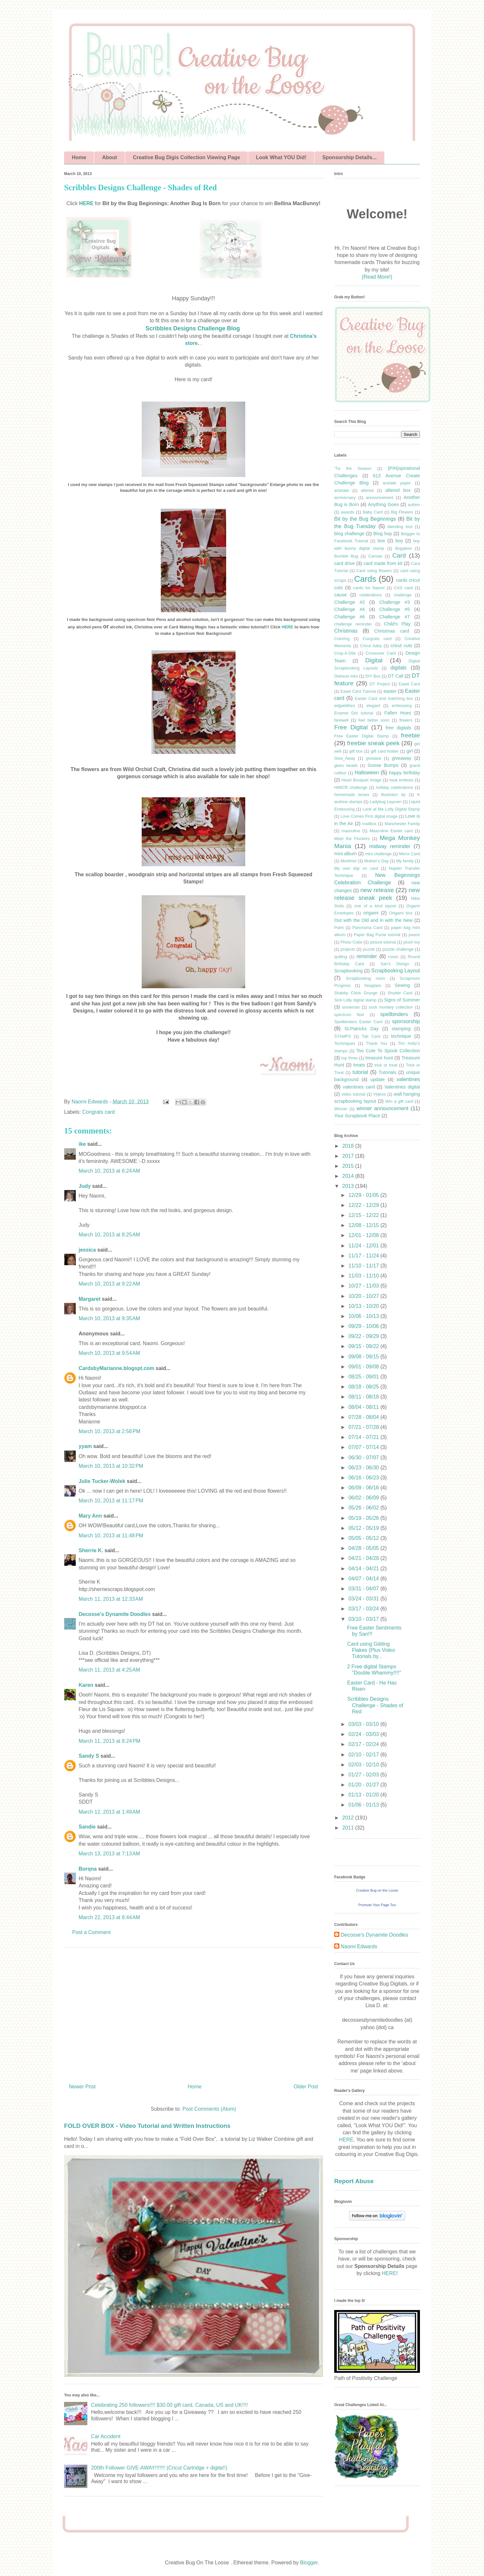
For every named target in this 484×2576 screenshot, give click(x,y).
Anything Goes (383, 504)
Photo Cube (351, 942)
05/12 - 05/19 (364, 1528)
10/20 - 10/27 (364, 1296)
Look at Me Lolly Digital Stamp (391, 809)
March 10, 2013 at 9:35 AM (109, 1318)
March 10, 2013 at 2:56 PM (109, 1431)
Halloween (367, 772)
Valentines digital (402, 1086)
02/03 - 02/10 (364, 1764)
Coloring (342, 638)
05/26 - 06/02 (364, 1507)
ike (82, 1144)
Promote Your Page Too (377, 1905)
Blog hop (382, 533)
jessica (87, 1250)
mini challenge (378, 853)
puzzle (369, 949)
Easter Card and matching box (384, 698)
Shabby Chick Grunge (356, 992)
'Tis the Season (352, 468)
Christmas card (391, 631)
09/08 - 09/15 (364, 1356)
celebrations (370, 594)
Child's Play (397, 623)
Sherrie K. (91, 1550)
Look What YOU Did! (281, 157)
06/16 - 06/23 (364, 1477)
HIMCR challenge (350, 787)
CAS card (403, 587)
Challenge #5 (394, 609)
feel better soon (374, 720)
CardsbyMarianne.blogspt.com (116, 1368)
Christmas (346, 631)
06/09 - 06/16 (364, 1487)
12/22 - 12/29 (364, 1205)
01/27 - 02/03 (364, 1774)
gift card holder (385, 751)
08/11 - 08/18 (364, 1396)
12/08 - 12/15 (364, 1225)
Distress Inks (346, 676)
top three (349, 1058)
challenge (403, 594)
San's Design (394, 963)
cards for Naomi (369, 587)
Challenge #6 (349, 616)
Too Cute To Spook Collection (388, 1050)
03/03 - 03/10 (364, 1724)
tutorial (360, 1072)
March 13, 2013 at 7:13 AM (109, 1853)
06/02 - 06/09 (364, 1497)
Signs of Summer (402, 999)
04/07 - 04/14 (364, 1578)
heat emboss (401, 780)
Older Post (305, 2086)
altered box (398, 490)
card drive (344, 563)
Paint (339, 927)
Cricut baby (371, 645)
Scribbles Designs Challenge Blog (192, 328)
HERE (86, 203)
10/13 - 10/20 (364, 1306)
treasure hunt (379, 1057)
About (109, 157)
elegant (373, 705)
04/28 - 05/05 (364, 1548)
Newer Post (82, 2086)
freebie (410, 735)
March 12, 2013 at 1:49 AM (109, 1812)
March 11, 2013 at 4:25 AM (109, 1670)
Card (399, 555)
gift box (356, 751)
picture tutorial (383, 942)
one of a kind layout (375, 905)
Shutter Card (400, 992)
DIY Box (372, 676)
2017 (348, 1156)
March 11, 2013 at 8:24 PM (109, 1741)
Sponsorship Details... (349, 157)
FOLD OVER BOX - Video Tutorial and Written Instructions (147, 2125)
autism (414, 504)
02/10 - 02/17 (364, 1754)
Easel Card (409, 683)
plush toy (411, 942)
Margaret (90, 1299)
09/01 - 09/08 (364, 1366)
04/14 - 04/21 (364, 1568)
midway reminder (389, 846)
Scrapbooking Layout (395, 970)
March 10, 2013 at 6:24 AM (109, 1171)
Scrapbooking (348, 970)
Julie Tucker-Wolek (102, 1481)
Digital (373, 660)
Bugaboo (403, 548)
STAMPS (342, 1036)
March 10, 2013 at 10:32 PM (111, 1466)
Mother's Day (376, 860)
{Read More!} (377, 277)
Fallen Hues (397, 712)
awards (347, 512)
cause (340, 594)
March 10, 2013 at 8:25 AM (109, 1234)
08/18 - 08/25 (364, 1386)
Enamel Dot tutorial (353, 713)
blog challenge (349, 533)
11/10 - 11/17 (364, 1265)
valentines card (359, 1086)
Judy (85, 1186)
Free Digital (351, 727)
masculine (350, 830)
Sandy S (89, 1756)
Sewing (402, 985)
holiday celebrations (394, 787)
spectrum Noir (349, 1014)
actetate (341, 490)
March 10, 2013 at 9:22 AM (109, 1284)
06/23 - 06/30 (364, 1467)
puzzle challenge (397, 949)
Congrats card (98, 1112)
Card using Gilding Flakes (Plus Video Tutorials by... (371, 1650)
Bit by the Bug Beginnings (365, 519)
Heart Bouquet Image (362, 780)
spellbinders (394, 1014)
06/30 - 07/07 (364, 1457)
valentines (408, 1079)
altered (367, 490)
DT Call (395, 676)
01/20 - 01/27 (364, 1784)
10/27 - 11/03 (364, 1285)
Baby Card (373, 512)
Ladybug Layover (386, 801)
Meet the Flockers (352, 838)
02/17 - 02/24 (364, 1744)
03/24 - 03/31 (364, 1598)
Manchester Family (402, 823)
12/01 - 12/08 (364, 1235)
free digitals (398, 727)
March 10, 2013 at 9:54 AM (109, 1353)
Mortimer (348, 860)
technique (401, 1036)
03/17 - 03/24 (364, 1608)
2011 (348, 1827)
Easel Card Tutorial (358, 691)
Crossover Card (381, 653)
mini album (345, 853)
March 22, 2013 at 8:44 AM (109, 1917)
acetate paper (397, 483)
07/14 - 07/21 (364, 1437)
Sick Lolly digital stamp (355, 1000)
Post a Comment (91, 1932)
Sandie (87, 1827)
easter (390, 691)
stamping (401, 1028)
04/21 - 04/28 (364, 1558)
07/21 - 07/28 (364, 1427)
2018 (348, 1146)
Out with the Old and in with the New (373, 920)
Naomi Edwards (359, 1946)
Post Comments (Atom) (209, 2109)
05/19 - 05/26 (364, 1518)
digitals (398, 667)
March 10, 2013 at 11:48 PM (111, 1535)
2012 (348, 1817)
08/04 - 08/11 (364, 1407)
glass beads (346, 765)
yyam (85, 1446)
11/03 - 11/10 (364, 1275)
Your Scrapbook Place (357, 1115)
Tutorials (387, 1072)
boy (399, 540)
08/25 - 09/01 (364, 1376)
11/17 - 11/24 (364, 1255)
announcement (379, 497)
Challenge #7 (394, 616)
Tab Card (371, 1036)
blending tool (400, 526)
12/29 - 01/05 (364, 1195)
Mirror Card (409, 853)
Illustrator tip (393, 794)
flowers (405, 720)
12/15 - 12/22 (364, 1215)
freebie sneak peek (373, 743)
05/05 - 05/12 (364, 1538)
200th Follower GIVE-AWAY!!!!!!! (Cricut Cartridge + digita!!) (159, 2468)
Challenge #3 (394, 602)
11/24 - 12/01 (364, 1245)
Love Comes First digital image (369, 816)
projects (348, 949)
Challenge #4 (349, 609)
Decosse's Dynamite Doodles (115, 1614)
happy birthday (404, 772)
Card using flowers (373, 570)
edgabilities (344, 705)
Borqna (88, 1869)
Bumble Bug (346, 556)
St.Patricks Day (361, 1028)
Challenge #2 (349, 602)
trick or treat (385, 1065)
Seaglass (372, 985)
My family (404, 860)
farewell (341, 720)
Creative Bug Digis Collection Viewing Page (186, 157)
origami (371, 912)
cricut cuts (401, 645)
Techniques (344, 1043)
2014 (348, 1176)
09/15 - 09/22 (364, 1346)
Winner (340, 1108)
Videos (379, 1094)
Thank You (376, 1043)
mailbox (369, 823)
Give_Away (344, 758)
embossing (401, 705)
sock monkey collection (391, 1007)
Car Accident (105, 2436)
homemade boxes (351, 794)
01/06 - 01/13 (364, 1805)
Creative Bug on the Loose (377, 1890)
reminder (367, 956)
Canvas (375, 556)
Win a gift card (399, 1101)
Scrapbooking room (365, 978)
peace (414, 934)
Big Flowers (402, 512)
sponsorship (406, 1021)
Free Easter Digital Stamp (361, 736)
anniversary (345, 497)
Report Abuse (354, 2181)
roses (393, 956)
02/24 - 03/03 (364, 1734)
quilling (340, 956)
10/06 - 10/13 (364, 1316)
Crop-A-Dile (345, 653)
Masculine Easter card (390, 830)
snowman (351, 1007)
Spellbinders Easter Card (358, 1021)
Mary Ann (90, 1516)
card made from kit (382, 563)
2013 (348, 1186)
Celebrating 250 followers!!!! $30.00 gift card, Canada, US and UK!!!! (169, 2405)
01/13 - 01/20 (364, 1794)
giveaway (401, 758)
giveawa (373, 758)
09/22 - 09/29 (364, 1336)
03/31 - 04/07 (364, 1588)
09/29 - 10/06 (364, 1326)
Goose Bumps (383, 765)
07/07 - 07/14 (364, 1447)
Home (79, 157)
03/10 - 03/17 (364, 1619)
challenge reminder (353, 624)
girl (409, 751)
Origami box (401, 913)
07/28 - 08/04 (364, 1417)
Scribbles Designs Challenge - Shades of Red (375, 1705)
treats (359, 1064)
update (377, 1079)
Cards (365, 578)
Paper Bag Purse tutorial (377, 934)
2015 (348, 1166)
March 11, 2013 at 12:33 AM (111, 1599)
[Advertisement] (193, 2013)
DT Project (379, 683)
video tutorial (353, 1094)
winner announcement (382, 1108)
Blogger (309, 2562)
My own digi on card (356, 868)
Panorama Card (367, 927)
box (381, 540)
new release (377, 890)
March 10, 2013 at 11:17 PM (111, 1500)
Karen (86, 1685)
